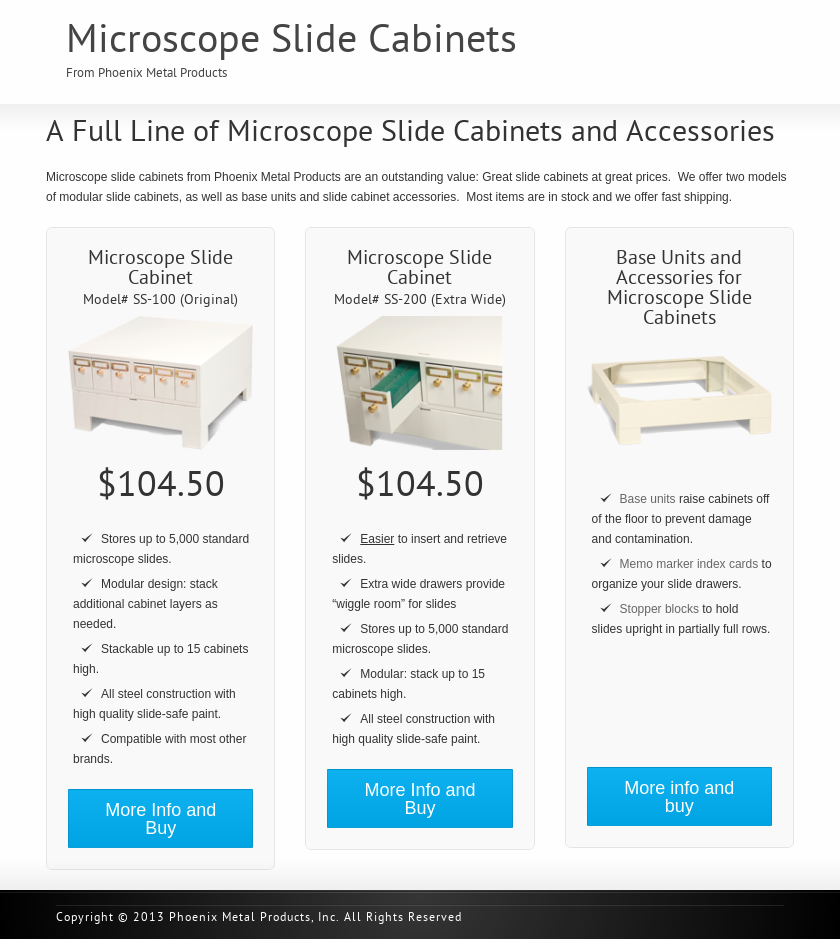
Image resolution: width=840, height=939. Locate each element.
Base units (648, 499)
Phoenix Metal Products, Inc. (254, 918)
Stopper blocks (659, 609)
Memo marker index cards (689, 564)
